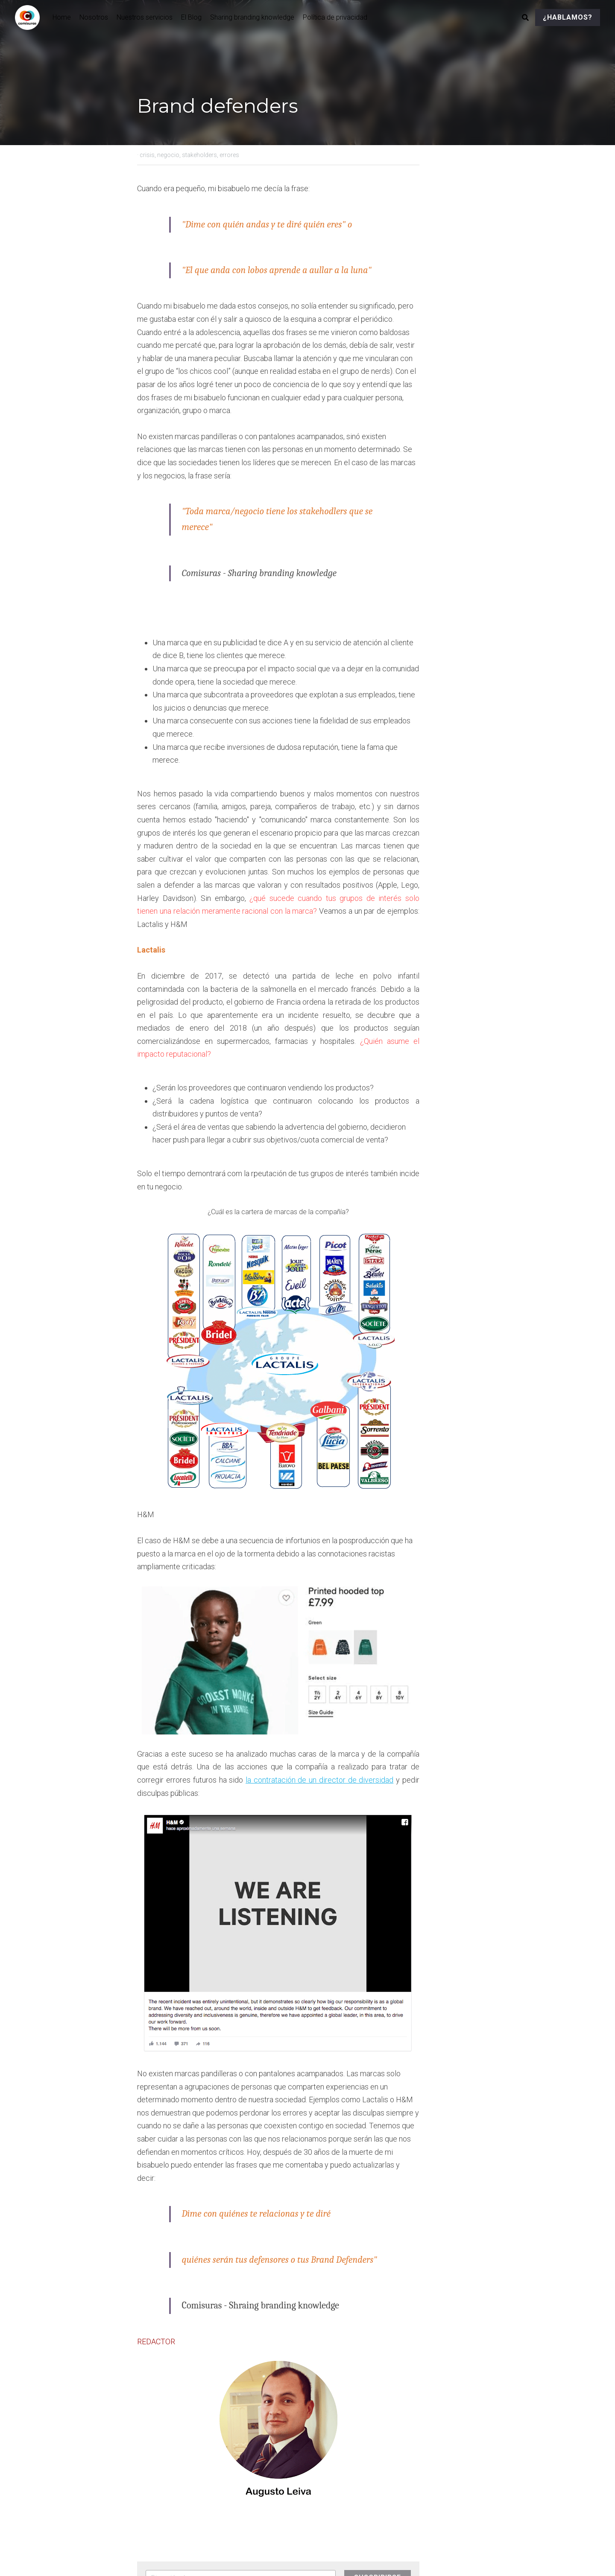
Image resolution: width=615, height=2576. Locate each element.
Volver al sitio (158, 2479)
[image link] (31, 16)
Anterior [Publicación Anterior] (151, 2427)
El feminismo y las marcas (203, 2439)
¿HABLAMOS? (567, 17)
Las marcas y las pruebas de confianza (382, 2445)
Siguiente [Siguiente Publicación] (327, 2427)
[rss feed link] (473, 2479)
